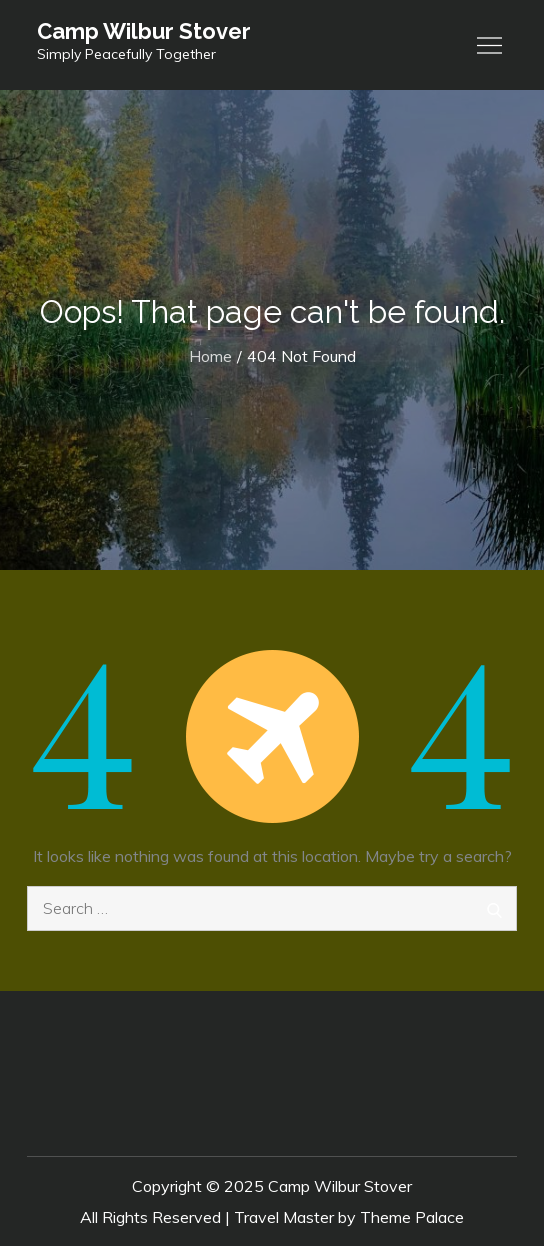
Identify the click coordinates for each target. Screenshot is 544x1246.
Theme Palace (412, 1217)
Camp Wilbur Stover (144, 31)
